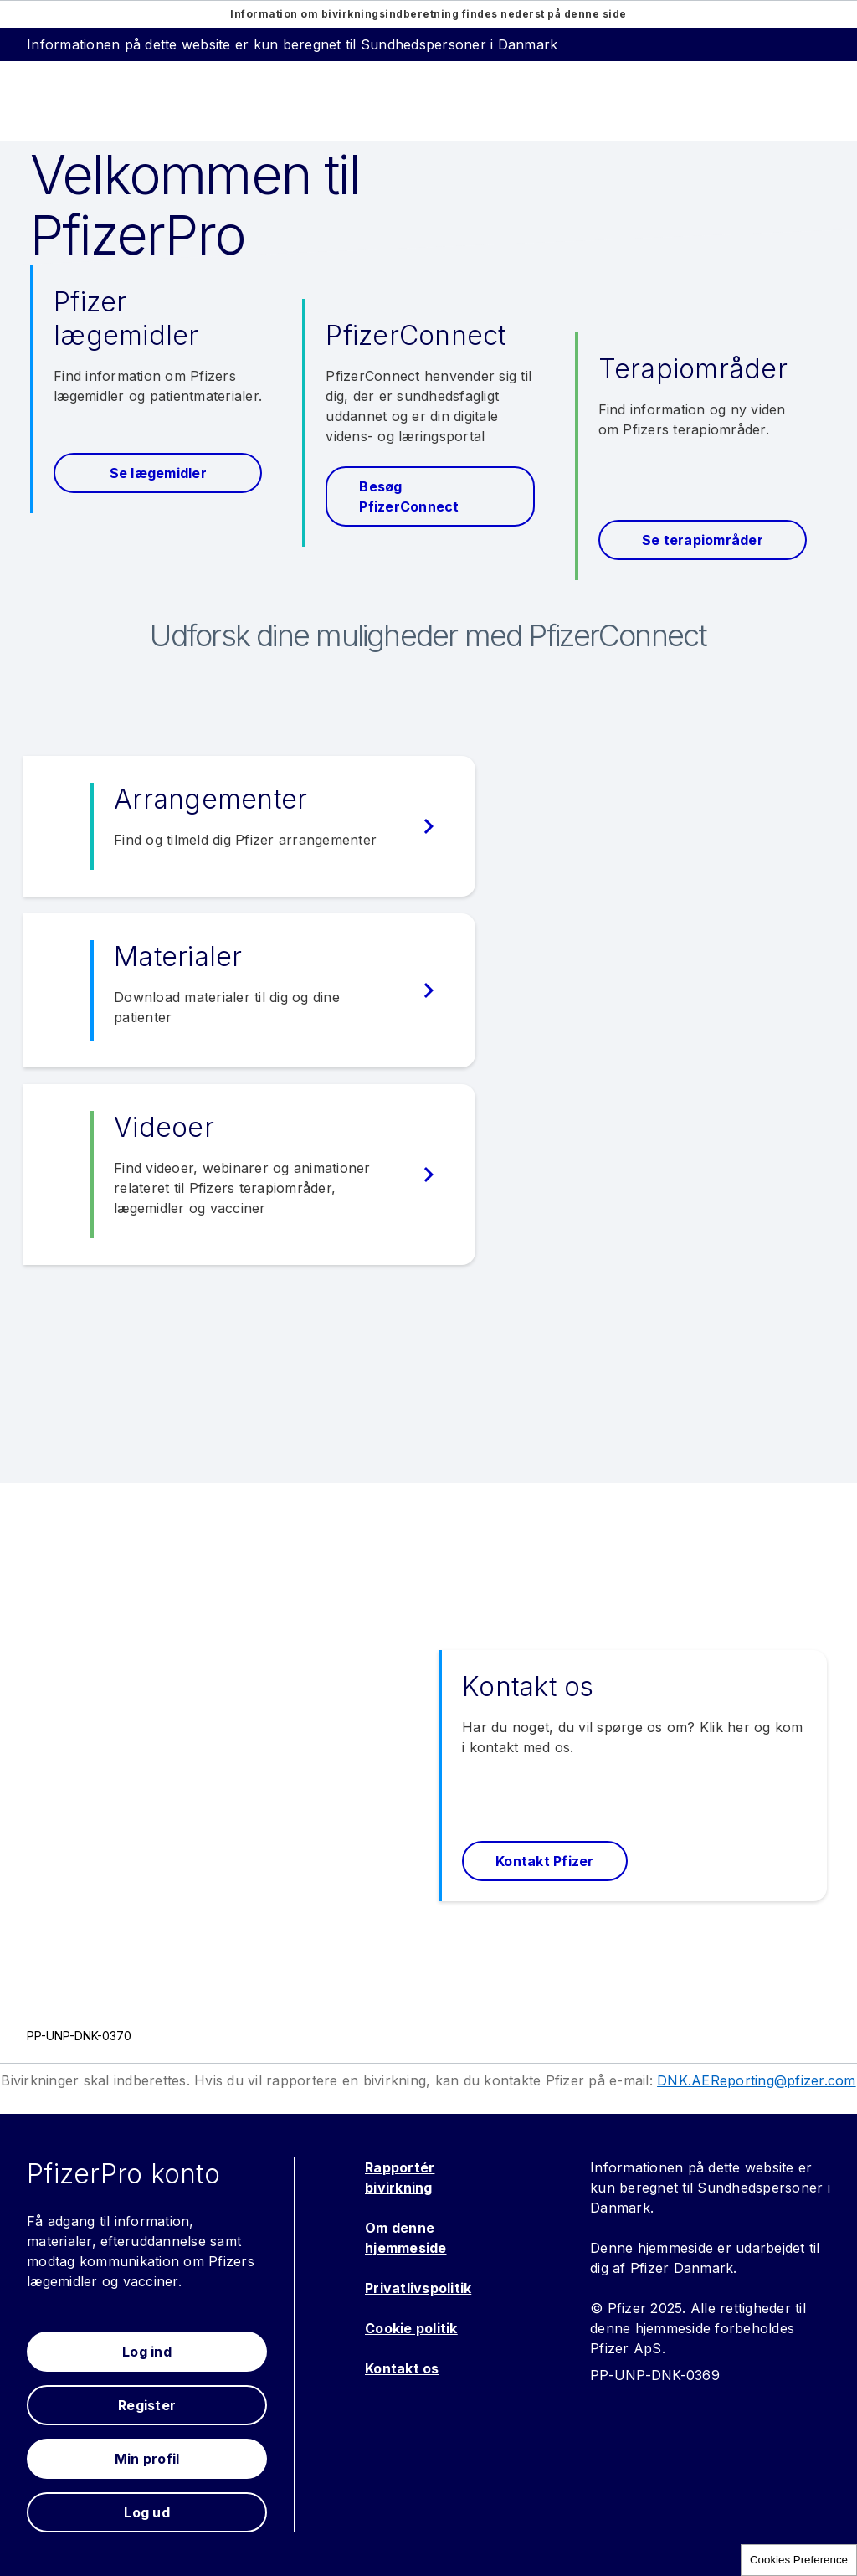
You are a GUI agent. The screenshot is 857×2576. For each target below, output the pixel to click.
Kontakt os (402, 2368)
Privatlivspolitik (418, 2288)
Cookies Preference (799, 2559)
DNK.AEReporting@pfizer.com (756, 2080)
